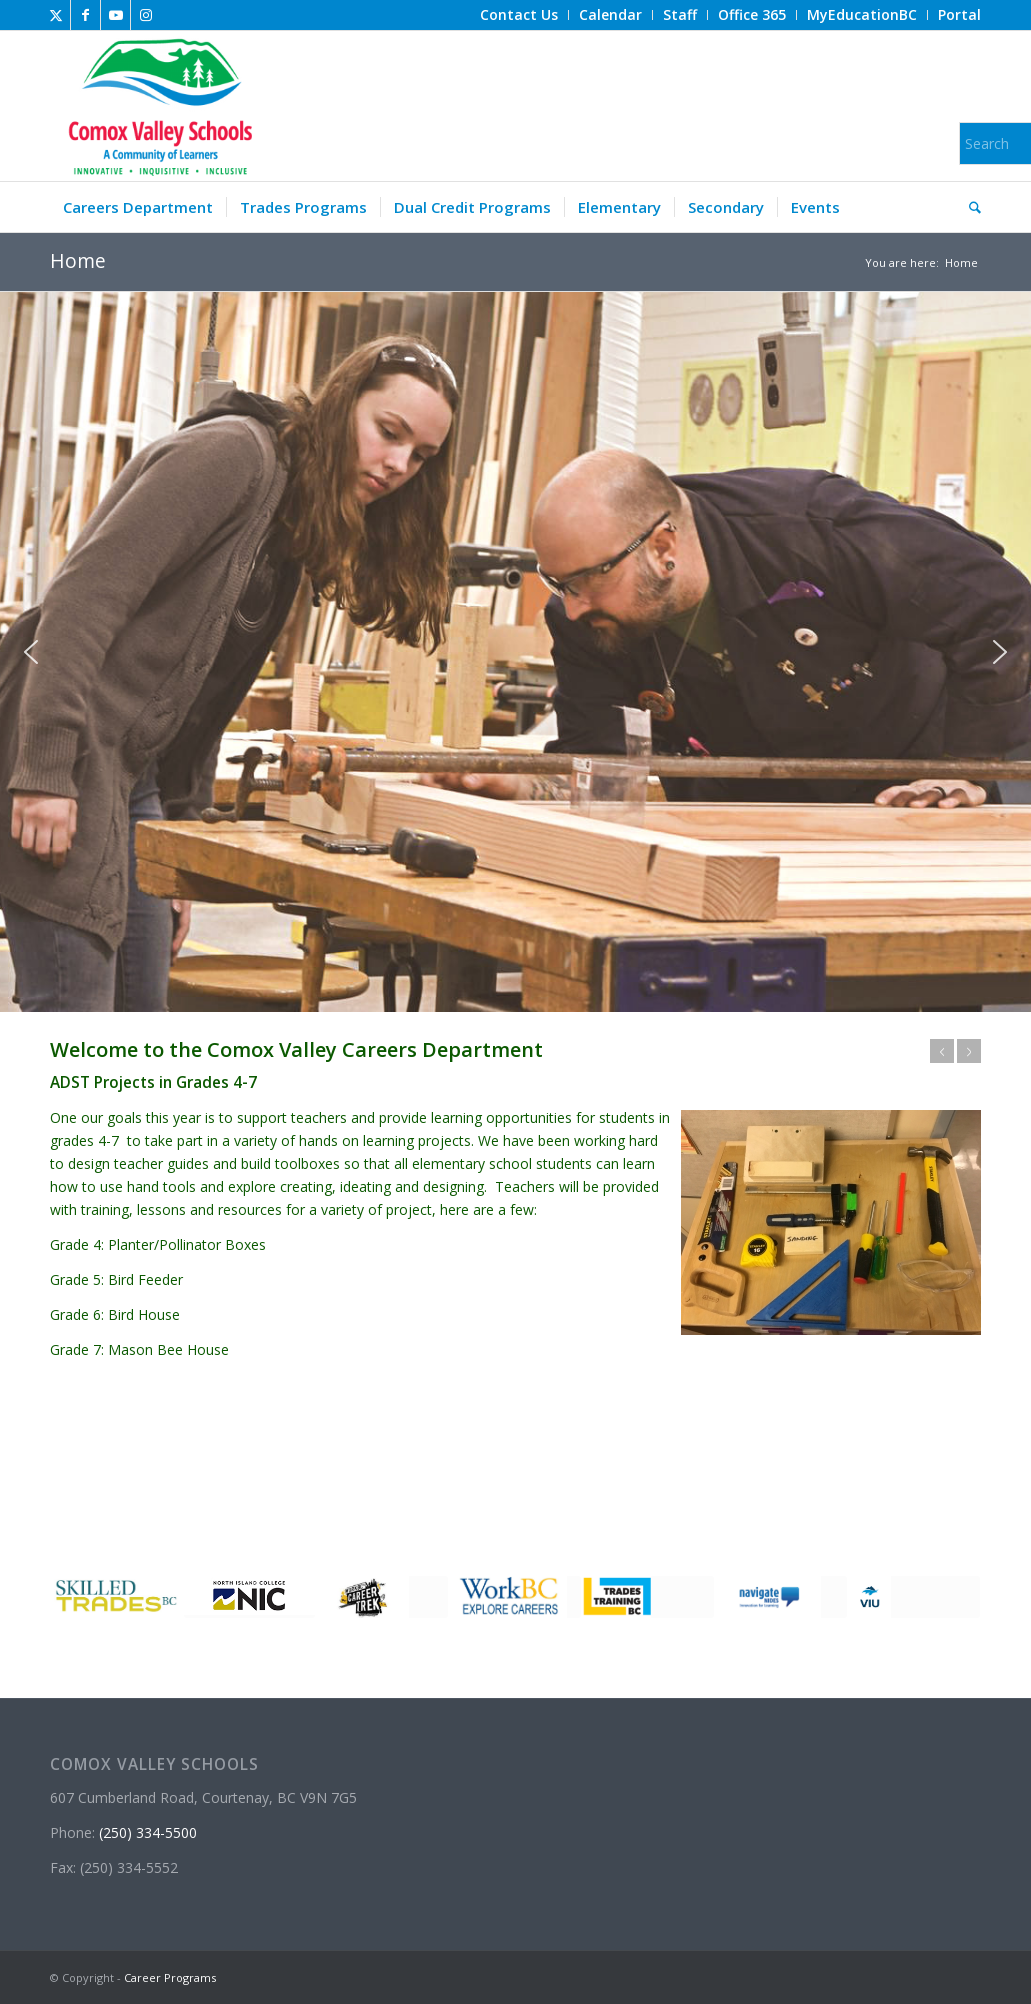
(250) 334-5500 (148, 1832)
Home (78, 260)
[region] (515, 652)
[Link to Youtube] (115, 15)
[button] (31, 652)
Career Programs (170, 1977)
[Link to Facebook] (85, 15)
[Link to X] (55, 15)
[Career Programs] (157, 106)
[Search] (968, 207)
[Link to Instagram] (146, 15)
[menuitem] (519, 15)
